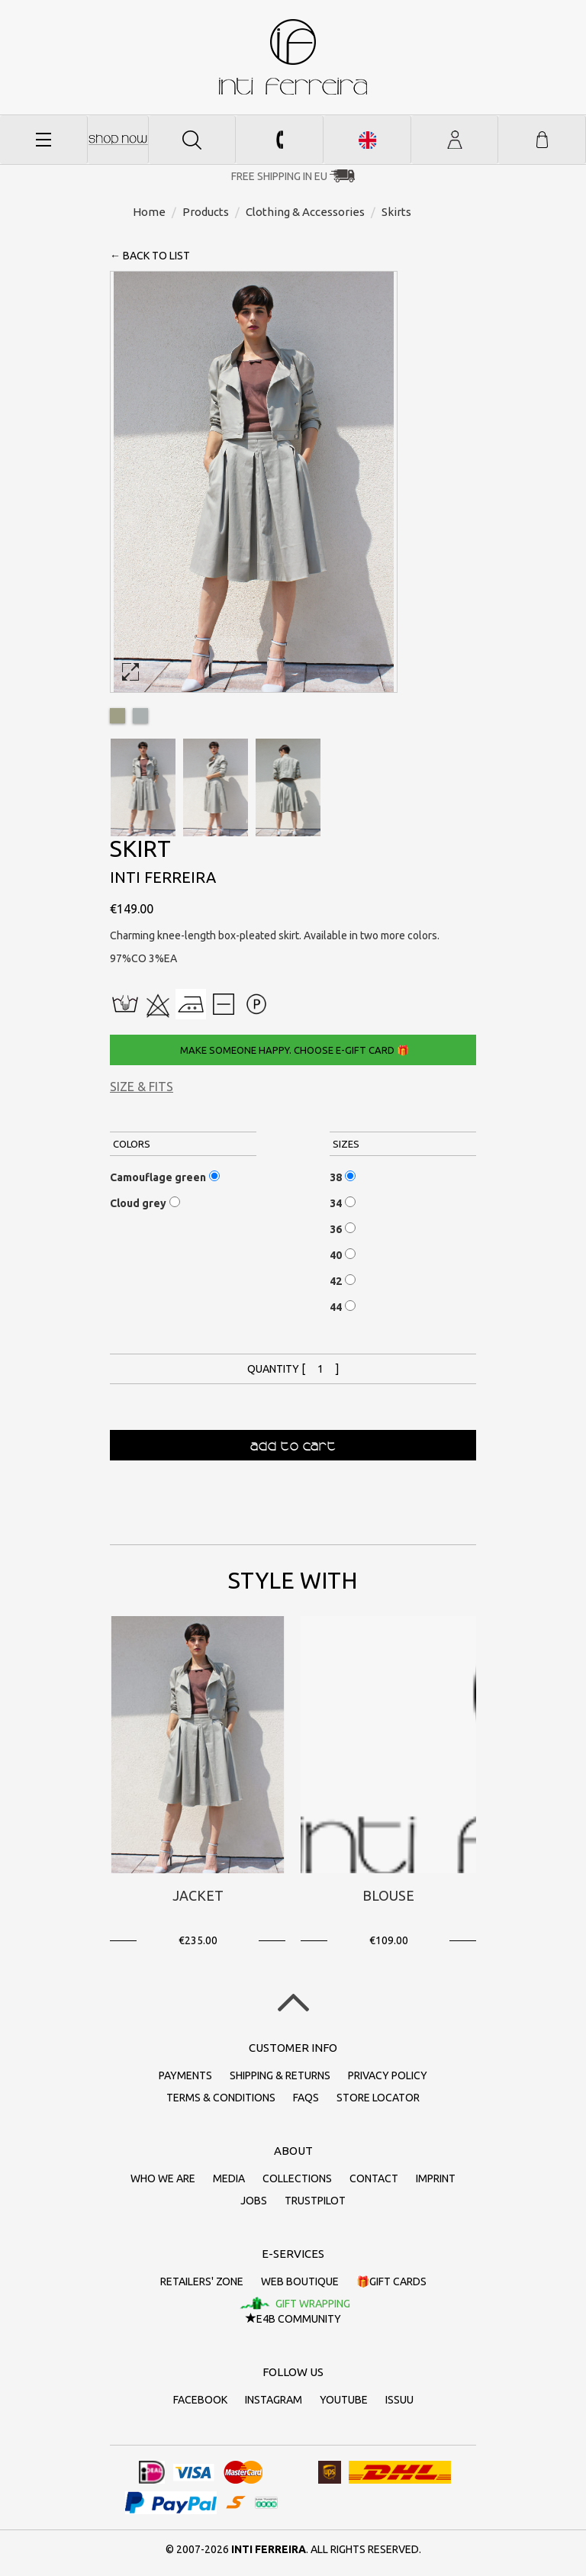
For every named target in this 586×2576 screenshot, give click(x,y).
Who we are (162, 2178)
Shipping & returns (280, 2075)
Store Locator (378, 2097)
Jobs (253, 2200)
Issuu (399, 2400)
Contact (373, 2178)
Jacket (198, 1895)
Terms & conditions (220, 2097)
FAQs (306, 2097)
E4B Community (293, 2319)
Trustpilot (315, 2200)
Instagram (273, 2400)
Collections (297, 2178)
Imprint (436, 2178)
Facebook (200, 2400)
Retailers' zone (201, 2281)
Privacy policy (387, 2075)
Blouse (388, 1895)
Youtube (344, 2400)
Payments (185, 2075)
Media (229, 2178)
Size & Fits (141, 1086)
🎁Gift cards (391, 2281)
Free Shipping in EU (279, 176)
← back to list (150, 256)
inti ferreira (293, 57)
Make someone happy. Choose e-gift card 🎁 (293, 1050)
